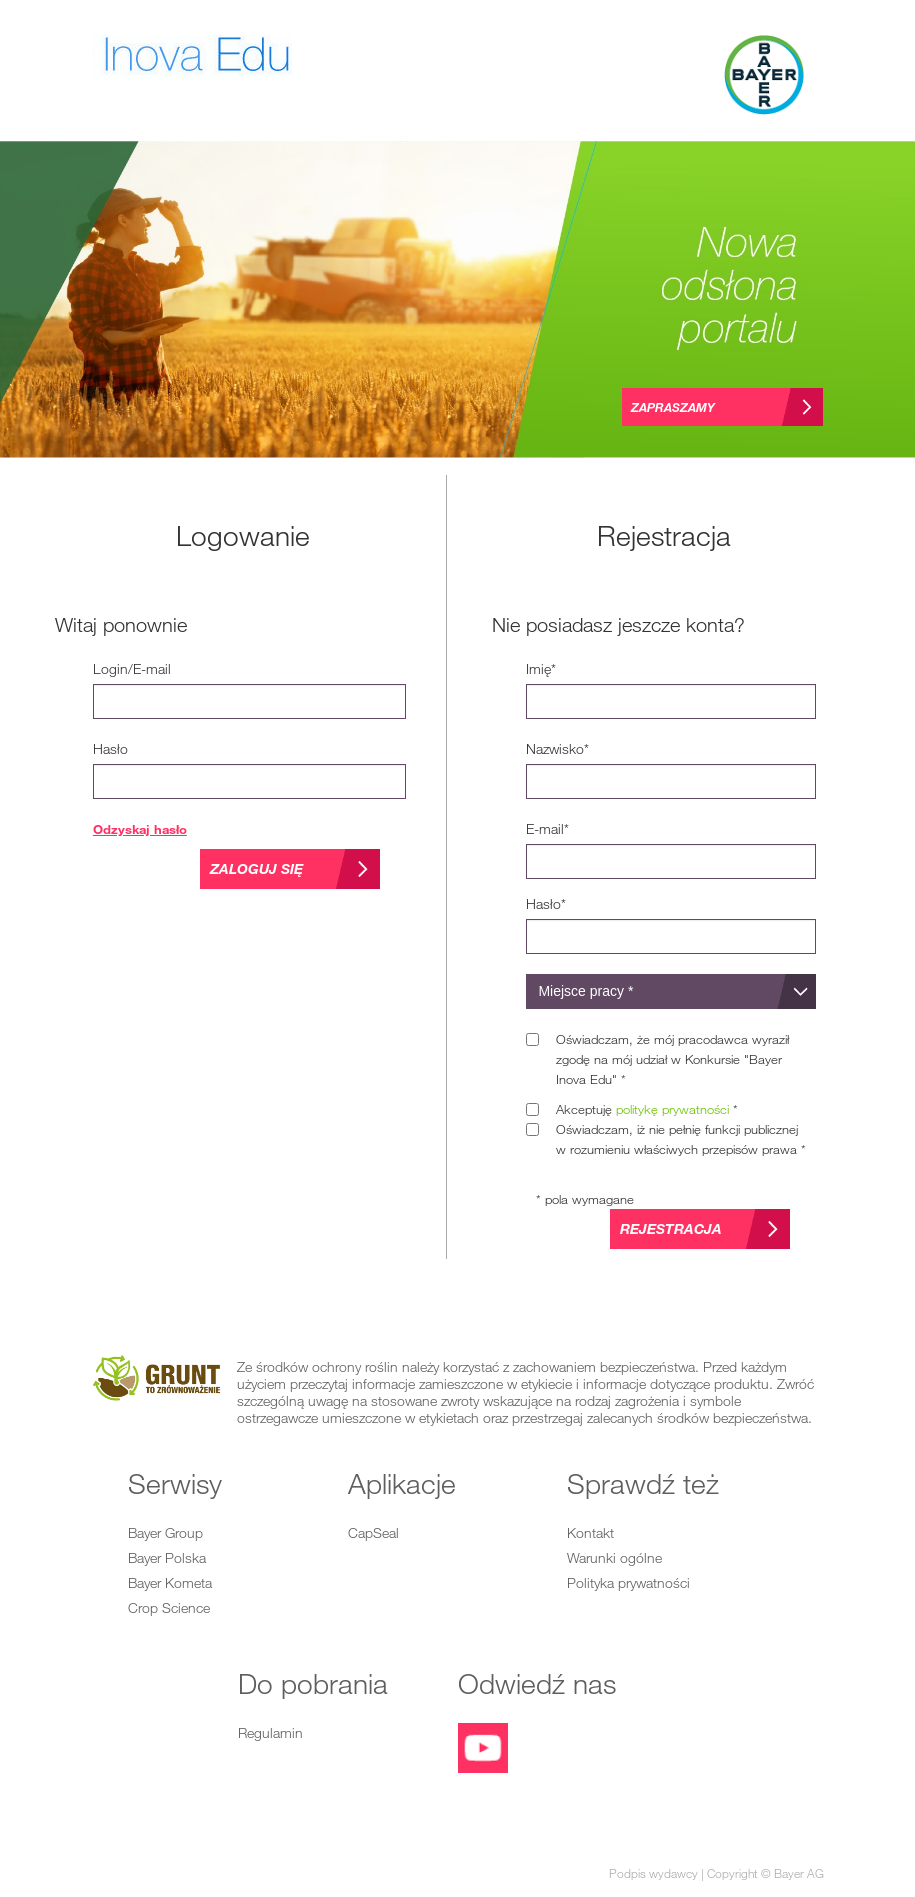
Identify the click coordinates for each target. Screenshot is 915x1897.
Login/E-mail (132, 668)
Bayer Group (165, 1532)
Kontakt (590, 1532)
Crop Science (169, 1607)
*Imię (541, 668)
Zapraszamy (673, 407)
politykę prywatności (672, 1109)
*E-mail (547, 828)
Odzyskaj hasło (140, 829)
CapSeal (373, 1532)
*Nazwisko (557, 748)
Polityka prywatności (628, 1582)
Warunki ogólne (614, 1557)
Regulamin (270, 1732)
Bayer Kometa (170, 1582)
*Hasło (546, 903)
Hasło (110, 748)
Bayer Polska (167, 1557)
